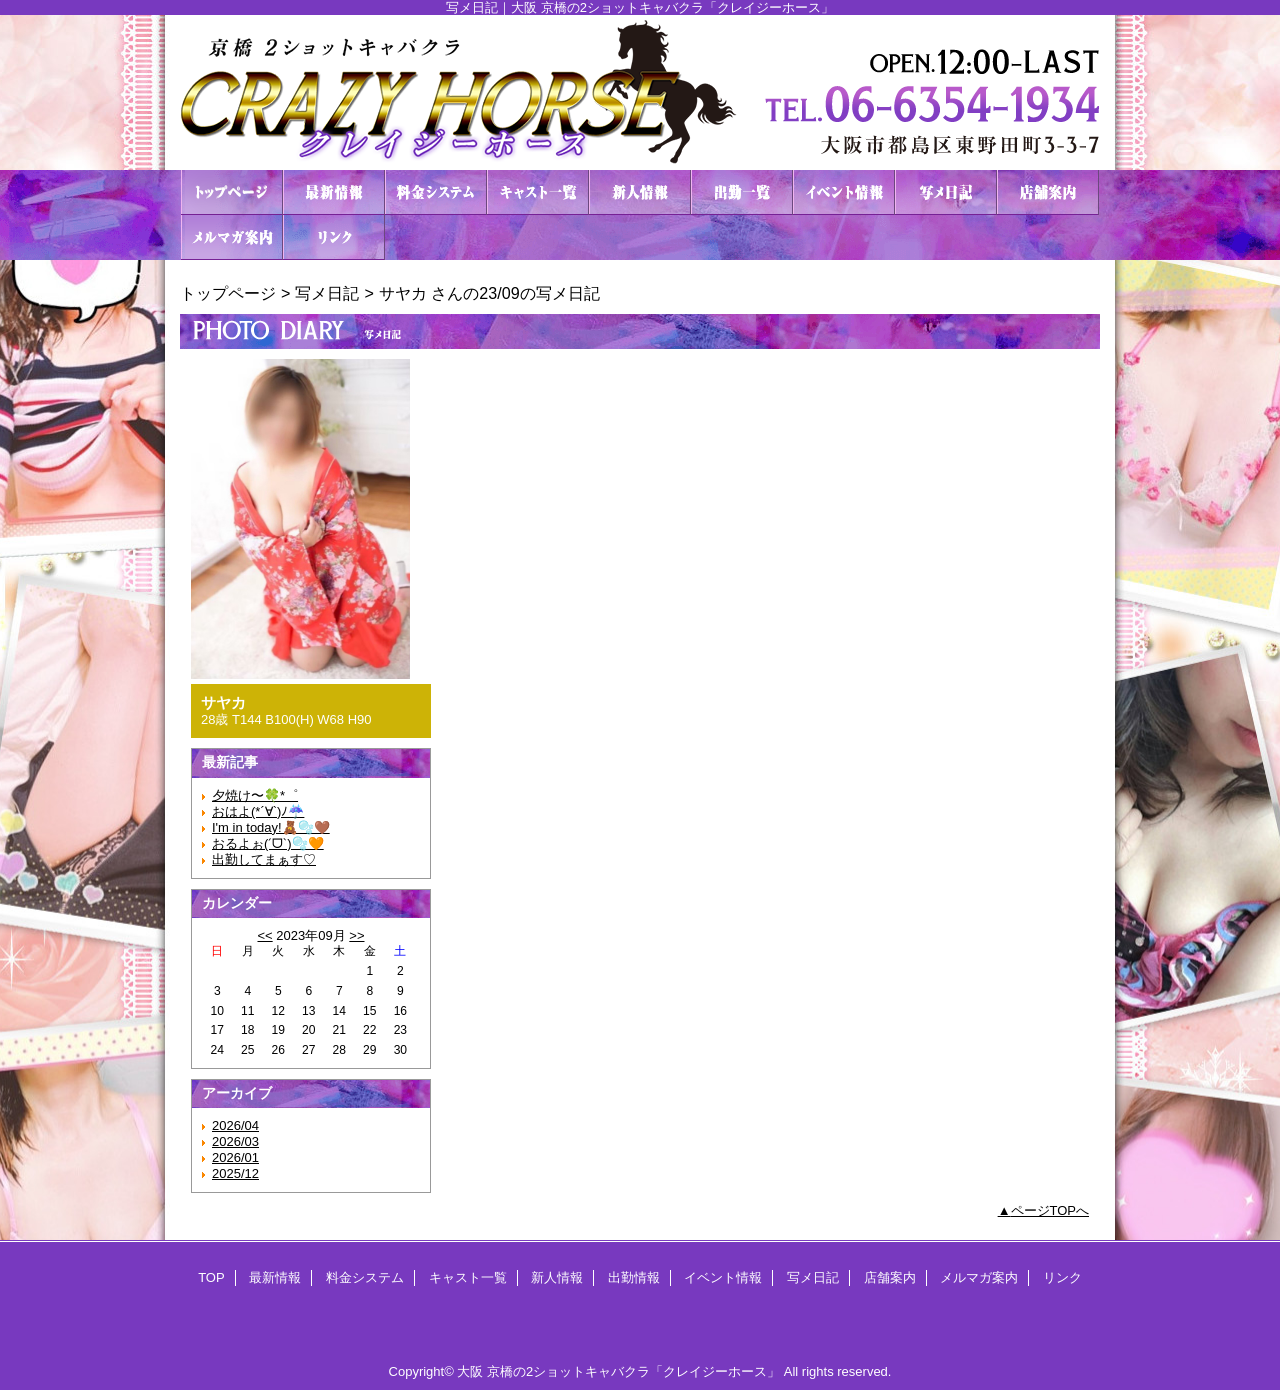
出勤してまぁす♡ (264, 859)
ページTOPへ (1050, 1210)
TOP (232, 192)
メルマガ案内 (232, 237)
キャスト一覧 (538, 192)
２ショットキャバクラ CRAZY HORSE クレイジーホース (640, 92)
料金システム (436, 192)
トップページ (228, 293)
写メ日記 (946, 192)
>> (356, 935)
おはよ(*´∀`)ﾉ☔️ (258, 811)
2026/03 (235, 1141)
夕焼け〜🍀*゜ (255, 795)
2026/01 (235, 1157)
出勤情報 (742, 192)
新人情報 (640, 192)
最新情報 (334, 192)
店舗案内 (1048, 192)
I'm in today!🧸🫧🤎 (271, 827)
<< (264, 935)
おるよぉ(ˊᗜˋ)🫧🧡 (268, 843)
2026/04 (235, 1125)
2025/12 (235, 1173)
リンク (334, 237)
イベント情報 (844, 192)
